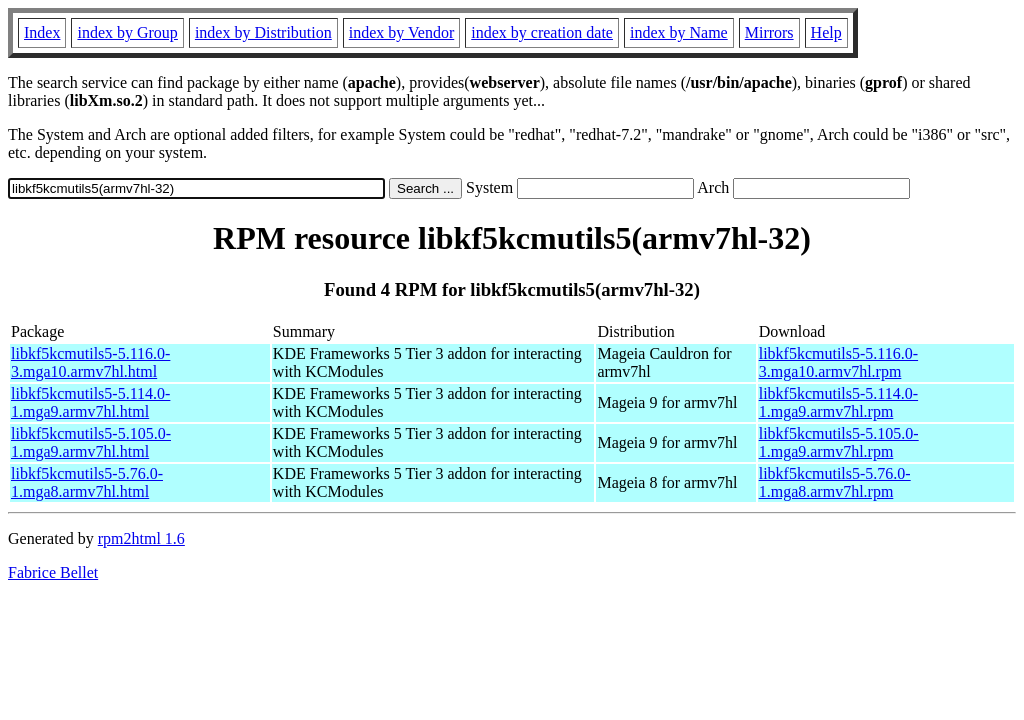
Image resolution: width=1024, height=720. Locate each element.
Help (826, 32)
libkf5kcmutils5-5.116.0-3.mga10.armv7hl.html (90, 362)
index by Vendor (401, 32)
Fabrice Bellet (53, 572)
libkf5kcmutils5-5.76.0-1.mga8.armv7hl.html (87, 482)
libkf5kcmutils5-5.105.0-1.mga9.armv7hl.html (91, 442)
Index (42, 32)
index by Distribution (263, 32)
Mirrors (769, 32)
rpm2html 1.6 (141, 538)
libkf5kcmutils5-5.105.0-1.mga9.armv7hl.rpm (839, 442)
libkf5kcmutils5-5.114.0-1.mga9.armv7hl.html (90, 402)
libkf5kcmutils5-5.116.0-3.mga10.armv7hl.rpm (838, 362)
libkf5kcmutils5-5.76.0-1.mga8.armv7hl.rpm (835, 482)
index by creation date (542, 32)
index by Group (127, 32)
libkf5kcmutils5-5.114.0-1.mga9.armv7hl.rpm (838, 402)
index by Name (679, 32)
